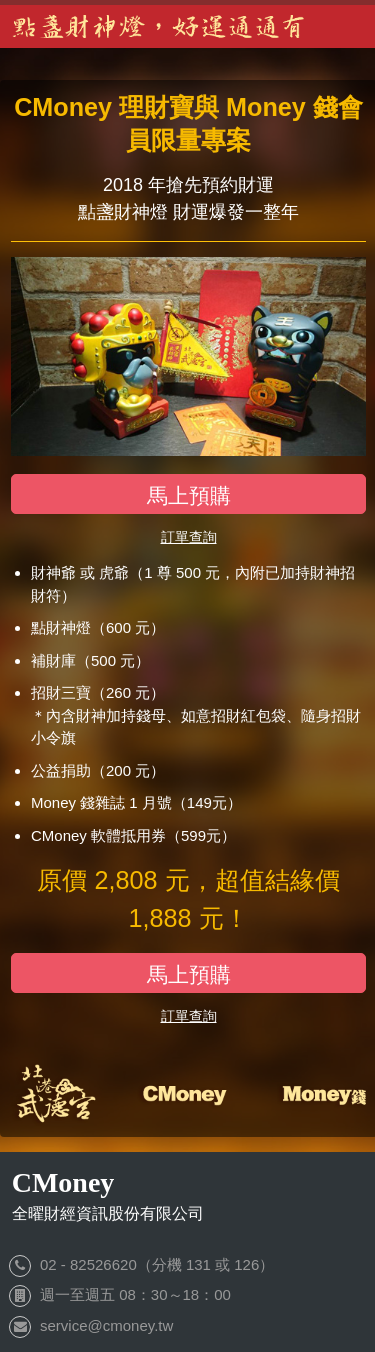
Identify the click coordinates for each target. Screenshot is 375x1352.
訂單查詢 (189, 537)
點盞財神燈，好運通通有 (160, 26)
